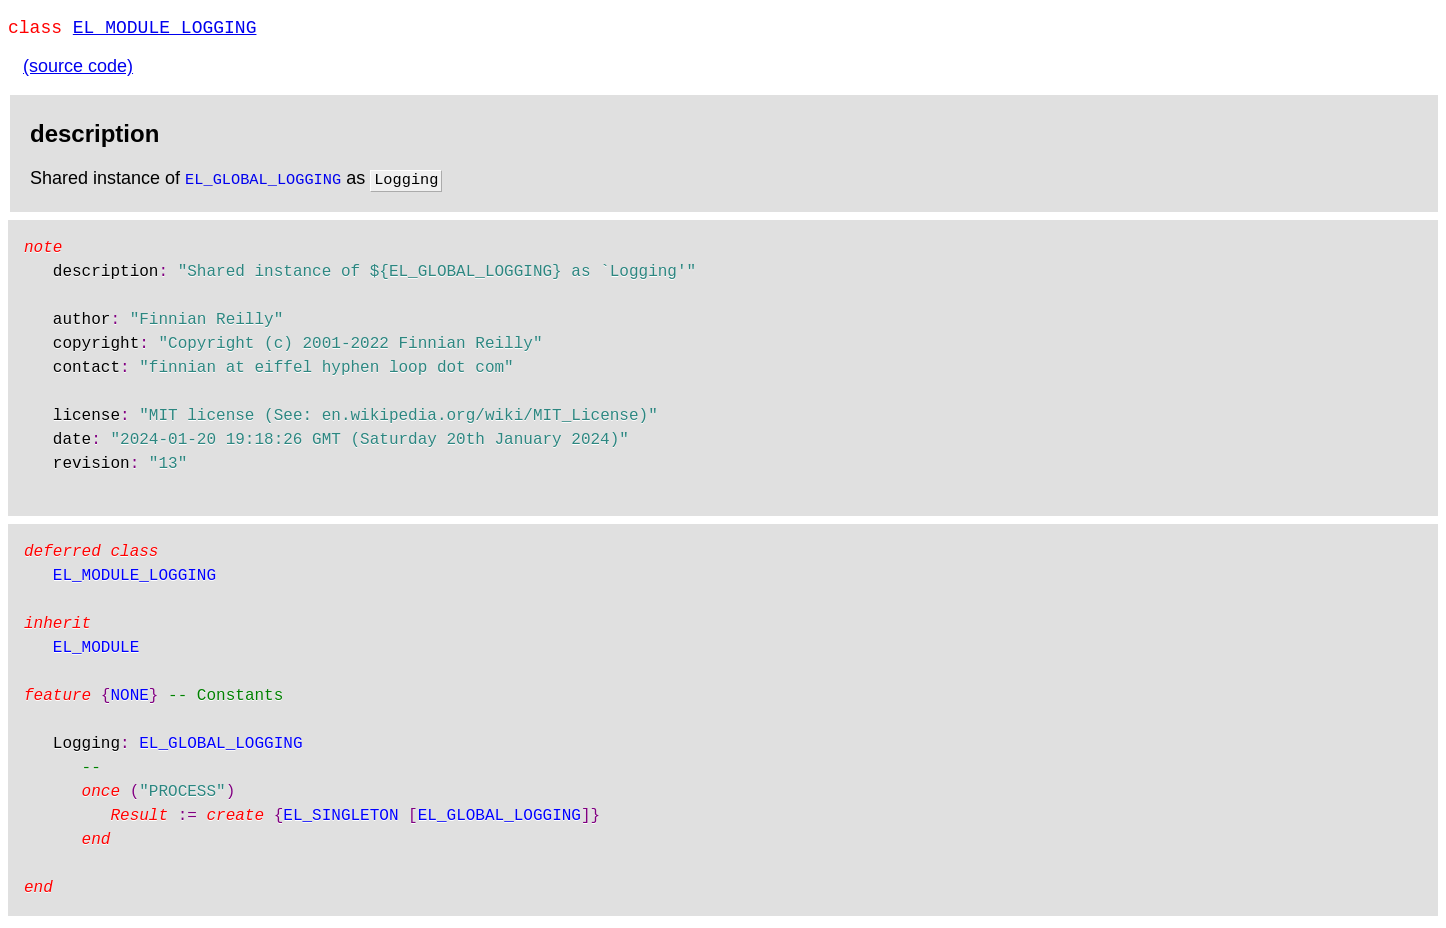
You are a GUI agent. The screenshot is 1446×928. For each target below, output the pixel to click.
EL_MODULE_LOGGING (165, 30)
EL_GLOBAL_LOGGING (263, 182)
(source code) (78, 70)
